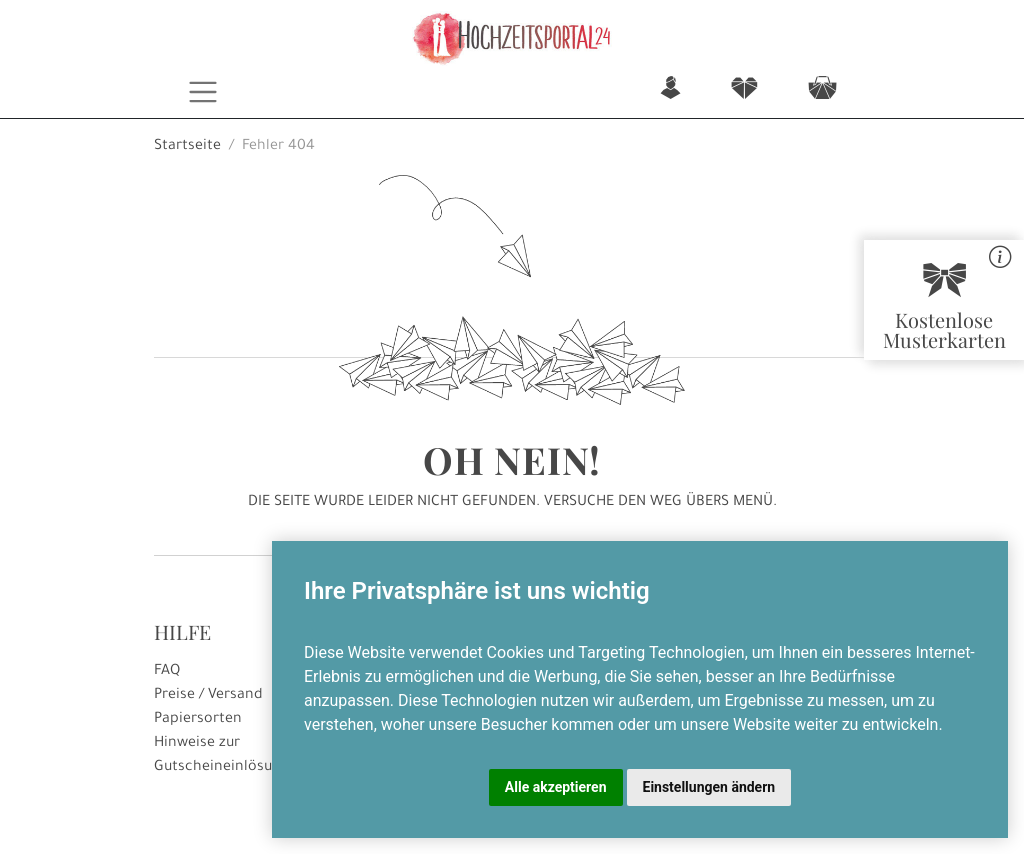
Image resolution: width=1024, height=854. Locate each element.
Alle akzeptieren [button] (556, 787)
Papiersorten (198, 720)
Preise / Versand (208, 696)
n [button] (670, 89)
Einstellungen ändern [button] (709, 787)
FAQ (167, 672)
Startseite (187, 147)
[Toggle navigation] (203, 92)
